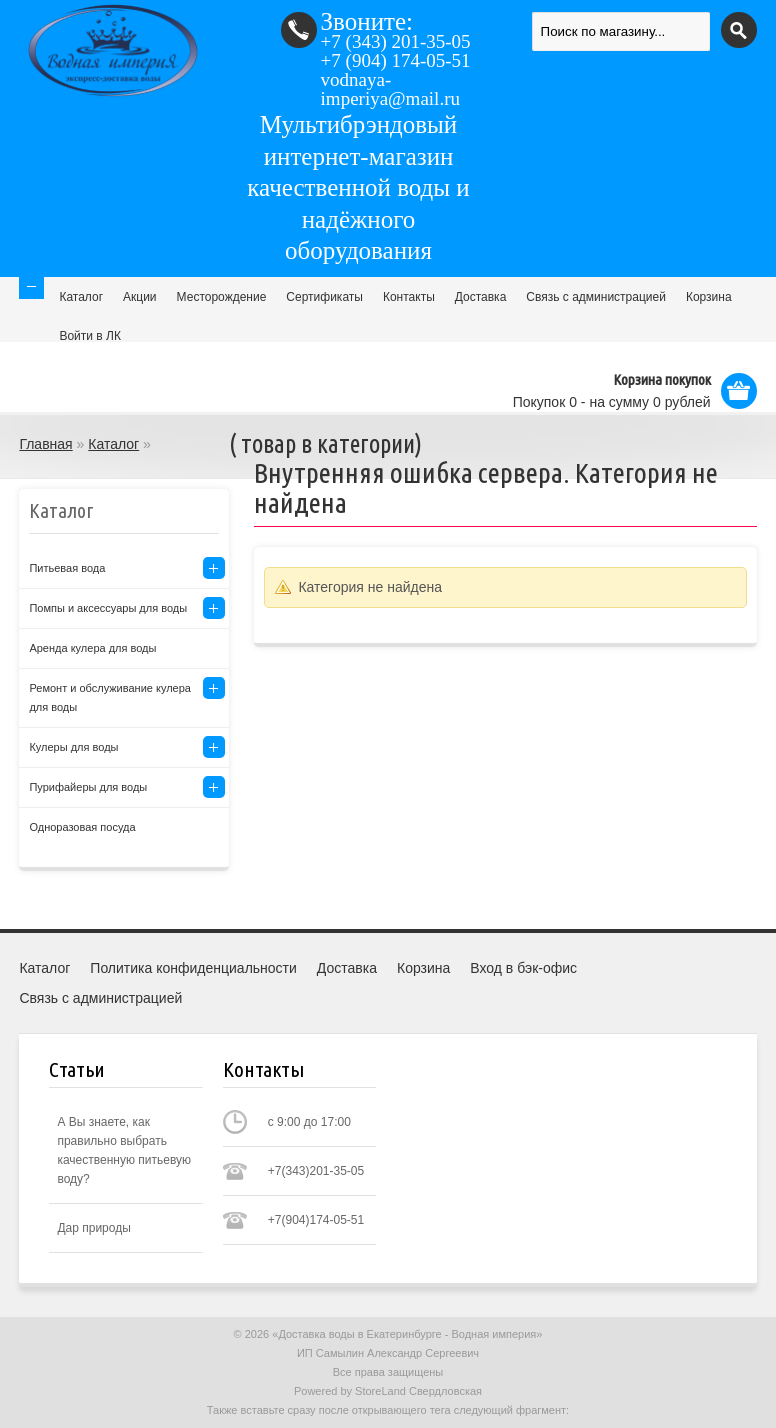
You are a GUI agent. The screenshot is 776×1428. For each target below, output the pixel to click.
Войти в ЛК (90, 336)
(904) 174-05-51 (396, 60)
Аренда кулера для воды (92, 648)
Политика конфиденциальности (193, 968)
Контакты (409, 297)
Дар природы (93, 1228)
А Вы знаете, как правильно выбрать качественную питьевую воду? (124, 1150)
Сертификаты (324, 297)
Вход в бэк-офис (523, 968)
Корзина (709, 297)
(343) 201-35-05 (396, 41)
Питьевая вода (67, 568)
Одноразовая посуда (82, 827)
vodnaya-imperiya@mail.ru (390, 89)
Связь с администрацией (596, 297)
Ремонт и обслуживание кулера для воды (110, 697)
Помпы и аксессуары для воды (108, 608)
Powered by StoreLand (350, 1391)
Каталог (81, 297)
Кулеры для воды (73, 747)
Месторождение (222, 297)
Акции (140, 297)
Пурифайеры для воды (88, 787)
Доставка (481, 297)
